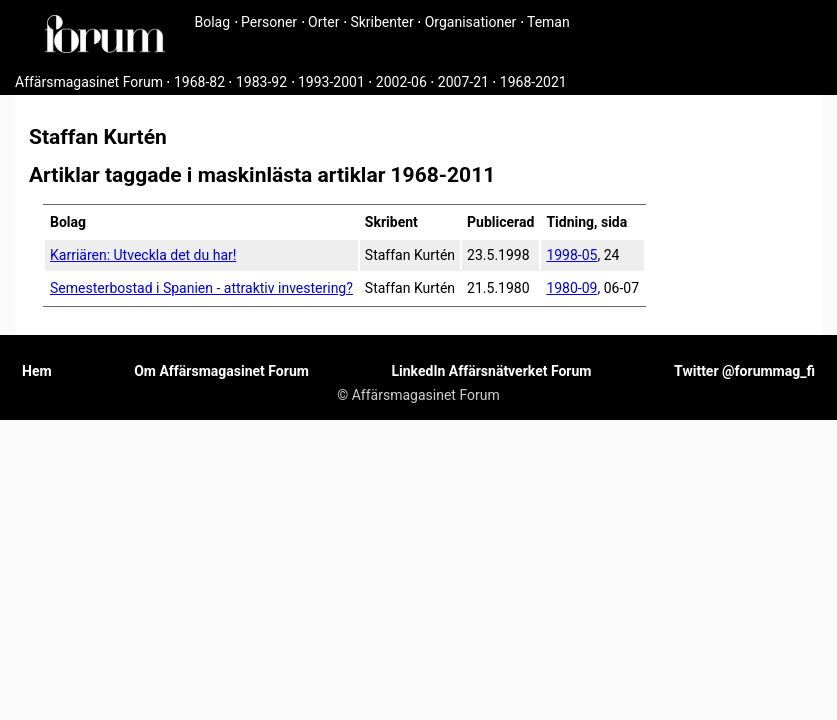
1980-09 (571, 288)
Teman (548, 22)
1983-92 (261, 82)
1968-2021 (533, 82)
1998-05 (571, 255)
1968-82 (199, 82)
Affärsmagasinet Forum (89, 82)
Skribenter (381, 22)
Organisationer (471, 22)
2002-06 (401, 82)
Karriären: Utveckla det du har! (143, 255)
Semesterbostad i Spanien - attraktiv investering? (201, 288)
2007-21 (463, 82)
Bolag (213, 22)
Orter (323, 22)
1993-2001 (331, 82)
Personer (269, 22)
